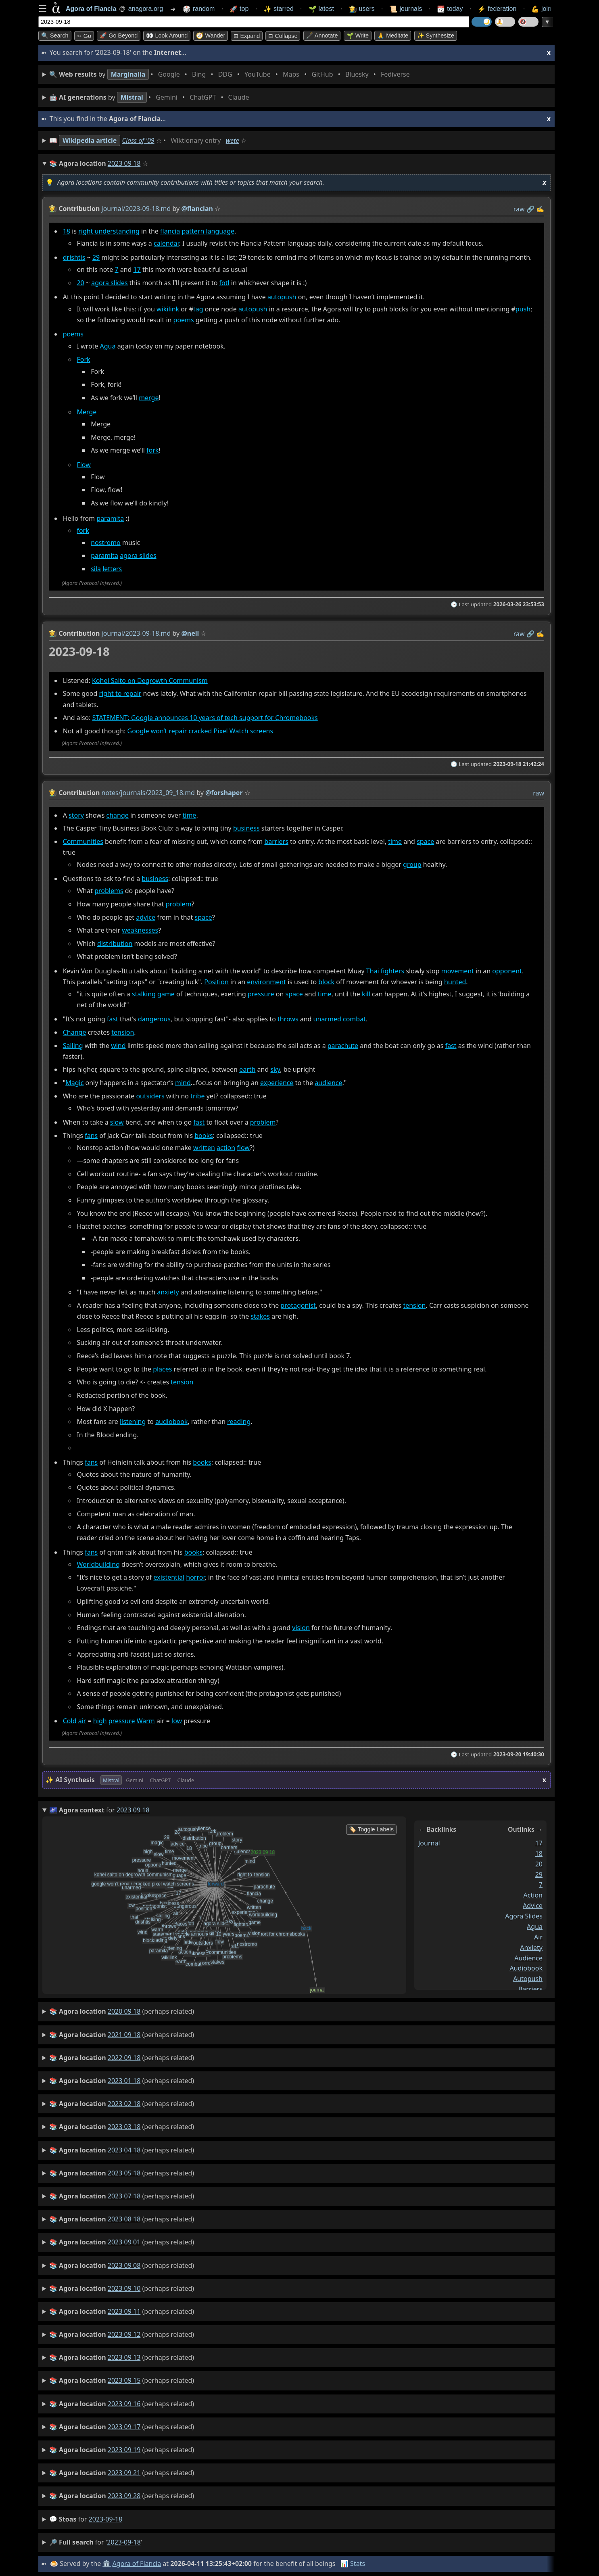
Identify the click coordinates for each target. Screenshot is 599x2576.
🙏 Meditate (392, 35)
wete (232, 140)
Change (74, 1032)
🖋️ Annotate (322, 35)
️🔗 (530, 209)
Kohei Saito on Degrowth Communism (150, 680)
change (117, 815)
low (176, 1721)
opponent (507, 971)
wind (118, 1045)
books (203, 1135)
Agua (108, 346)
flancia (170, 231)
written (204, 1147)
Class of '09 (138, 140)
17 (137, 269)
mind (183, 1082)
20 (80, 282)
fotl (224, 282)
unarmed (327, 1019)
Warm (146, 1721)
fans (91, 1135)
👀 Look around (167, 35)
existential (168, 1577)
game (166, 993)
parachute (343, 1045)
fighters (392, 971)
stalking (144, 993)
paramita (110, 518)
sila (96, 569)
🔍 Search (55, 35)
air (82, 1721)
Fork (83, 359)
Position (216, 981)
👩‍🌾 (53, 208)
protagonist (298, 1305)
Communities (83, 841)
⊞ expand (247, 36)
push (523, 309)
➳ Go (84, 36)
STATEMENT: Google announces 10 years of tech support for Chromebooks (205, 717)
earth (247, 1069)
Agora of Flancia (137, 2563)
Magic (74, 1082)
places (162, 1369)
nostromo (106, 542)
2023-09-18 (106, 2519)
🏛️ (106, 2563)
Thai (372, 971)
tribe (197, 1096)
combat (354, 1019)
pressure (261, 993)
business (246, 828)
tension (122, 1032)
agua (535, 1926)
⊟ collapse (282, 36)
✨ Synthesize (435, 35)
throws (288, 1019)
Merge (86, 412)
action (226, 1147)
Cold (70, 1721)
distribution (114, 943)
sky (275, 1069)
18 (66, 231)
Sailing (73, 1045)
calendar (166, 243)
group (412, 864)
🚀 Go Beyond (119, 35)
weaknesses (140, 930)
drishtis (74, 257)
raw (519, 209)
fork (152, 450)
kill (366, 993)
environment (266, 981)
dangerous (154, 1019)
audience (328, 1082)
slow (117, 1122)
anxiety (168, 1292)
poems (183, 320)
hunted (455, 981)
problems (108, 891)
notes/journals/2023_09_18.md (148, 792)
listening (133, 1421)
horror (195, 1577)
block (326, 981)
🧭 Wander (210, 35)
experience (276, 1082)
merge (149, 398)
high (100, 1721)
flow (243, 1147)
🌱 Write (357, 35)
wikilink (168, 309)
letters (112, 569)
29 (96, 257)
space (425, 841)
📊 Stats (352, 2563)
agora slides (109, 282)
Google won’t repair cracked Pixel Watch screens (200, 730)
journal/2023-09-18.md (136, 208)
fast (112, 1019)
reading (238, 1421)
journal (429, 1843)
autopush (281, 296)
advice (145, 917)
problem (179, 904)
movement (457, 971)
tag (198, 309)
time (189, 815)
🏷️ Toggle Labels (371, 1829)
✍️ (540, 209)
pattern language (208, 231)
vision (301, 1628)
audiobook (171, 1421)
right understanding (109, 231)
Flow (83, 464)
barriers (276, 841)
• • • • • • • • (231, 74)
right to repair (120, 693)
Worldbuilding (98, 1564)
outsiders (150, 1096)
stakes (260, 1316)
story (76, 815)
